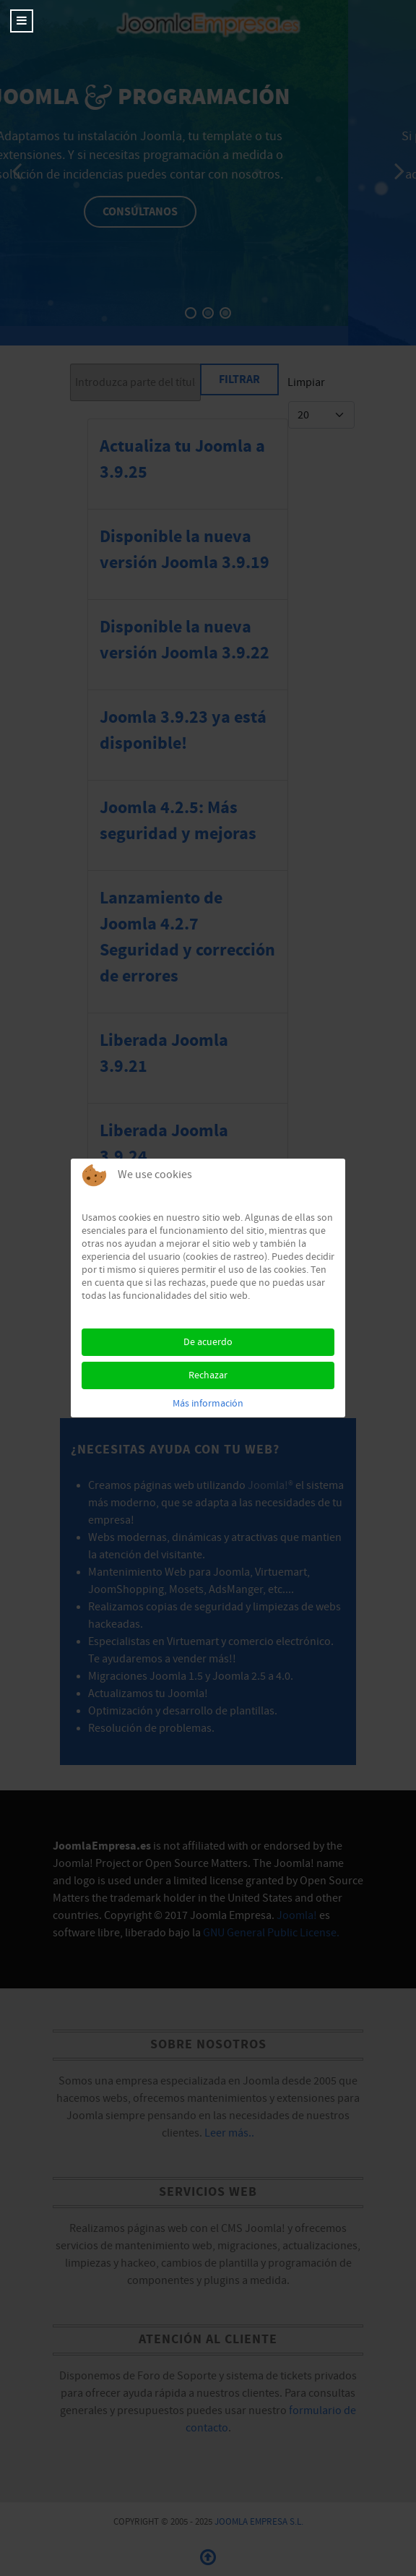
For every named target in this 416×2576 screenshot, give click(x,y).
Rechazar (208, 1375)
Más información (208, 1403)
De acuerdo (208, 1342)
